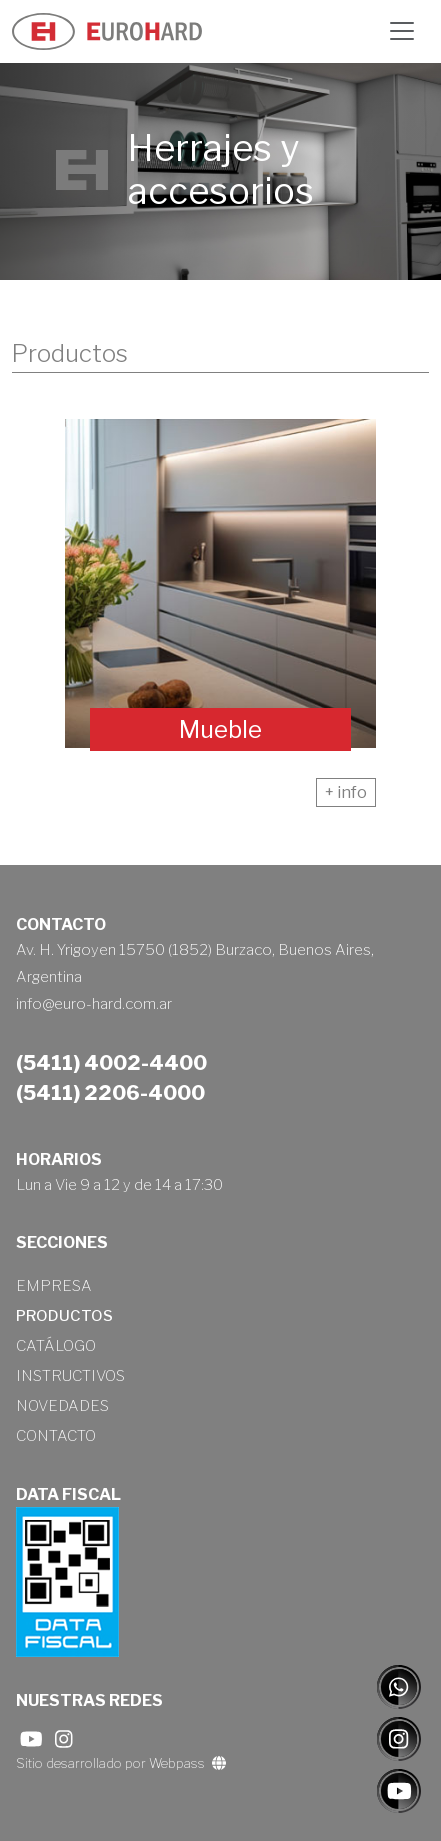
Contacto (56, 1436)
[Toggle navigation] (402, 31)
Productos (64, 1316)
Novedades (62, 1406)
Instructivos (70, 1376)
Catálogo (56, 1346)
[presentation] (44, 575)
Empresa (54, 1286)
